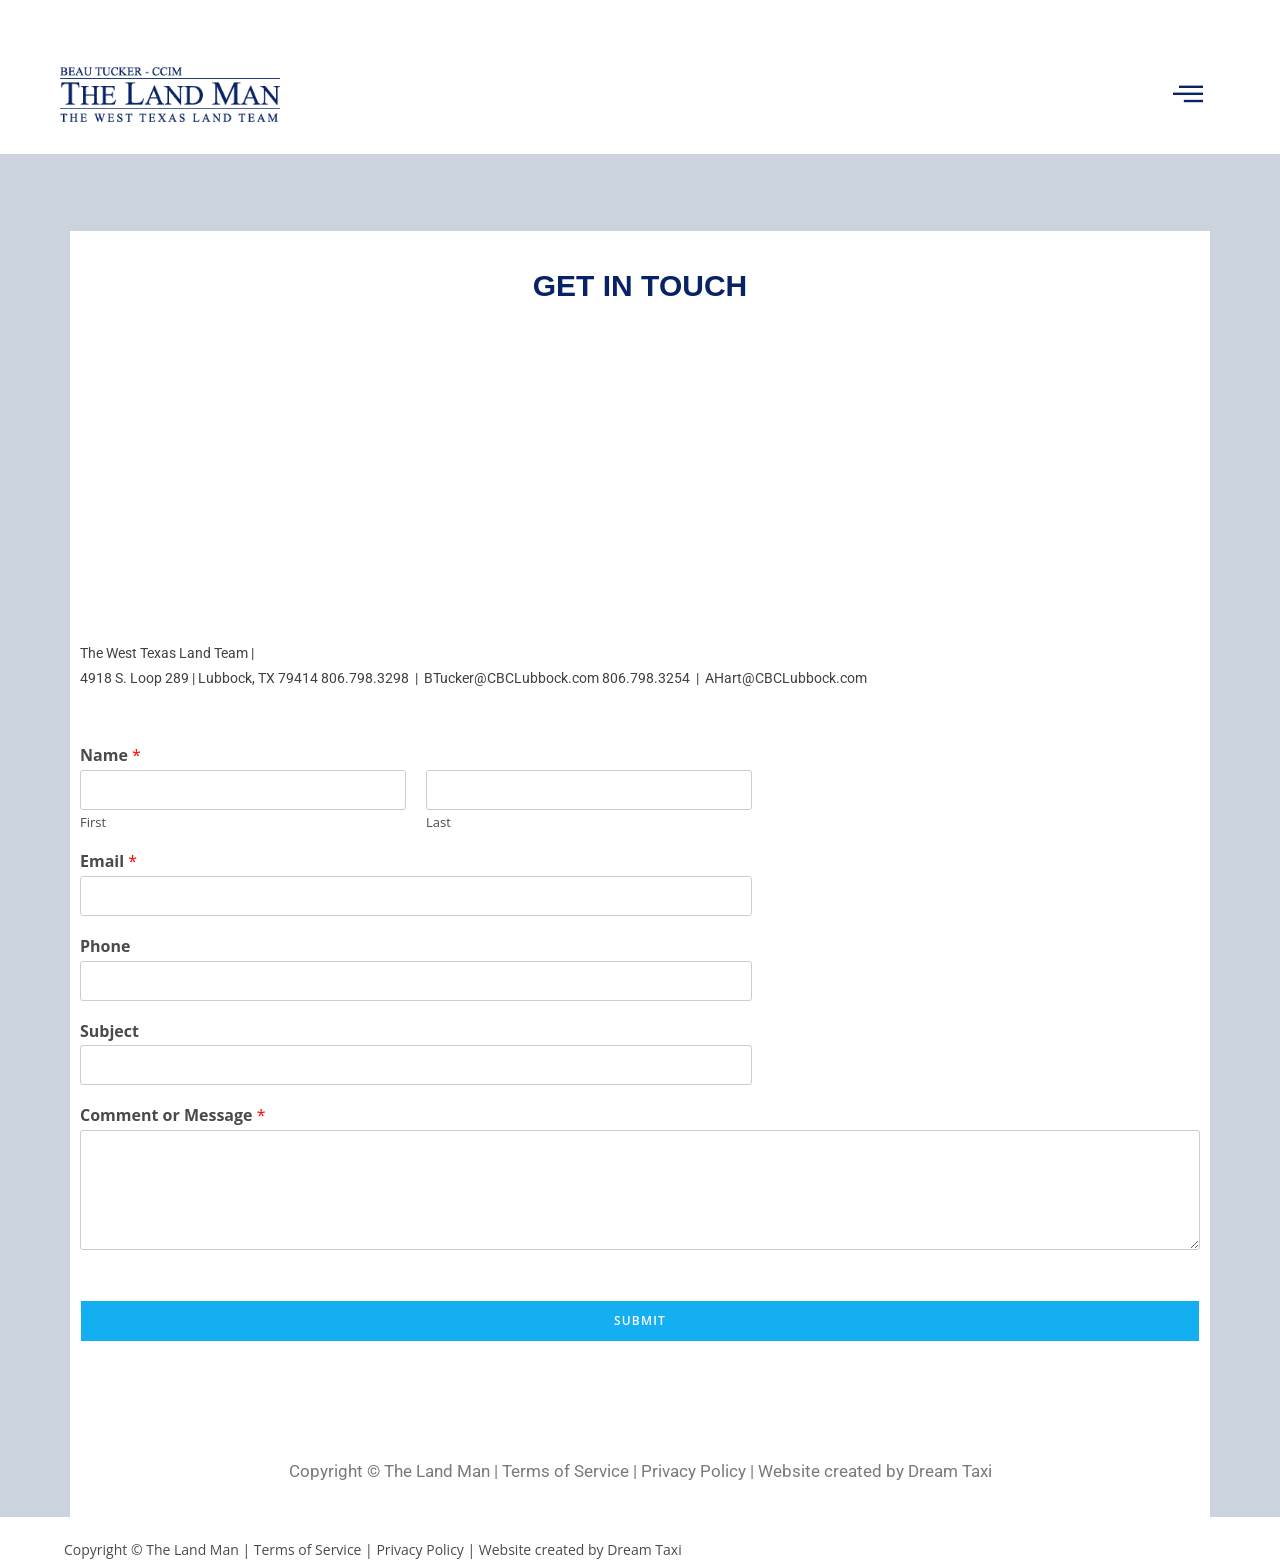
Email (108, 861)
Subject (109, 1031)
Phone (105, 946)
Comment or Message (173, 1115)
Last (438, 822)
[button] (1187, 94)
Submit (640, 1320)
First (93, 822)
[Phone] (416, 981)
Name (110, 755)
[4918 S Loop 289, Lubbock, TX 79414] (640, 471)
